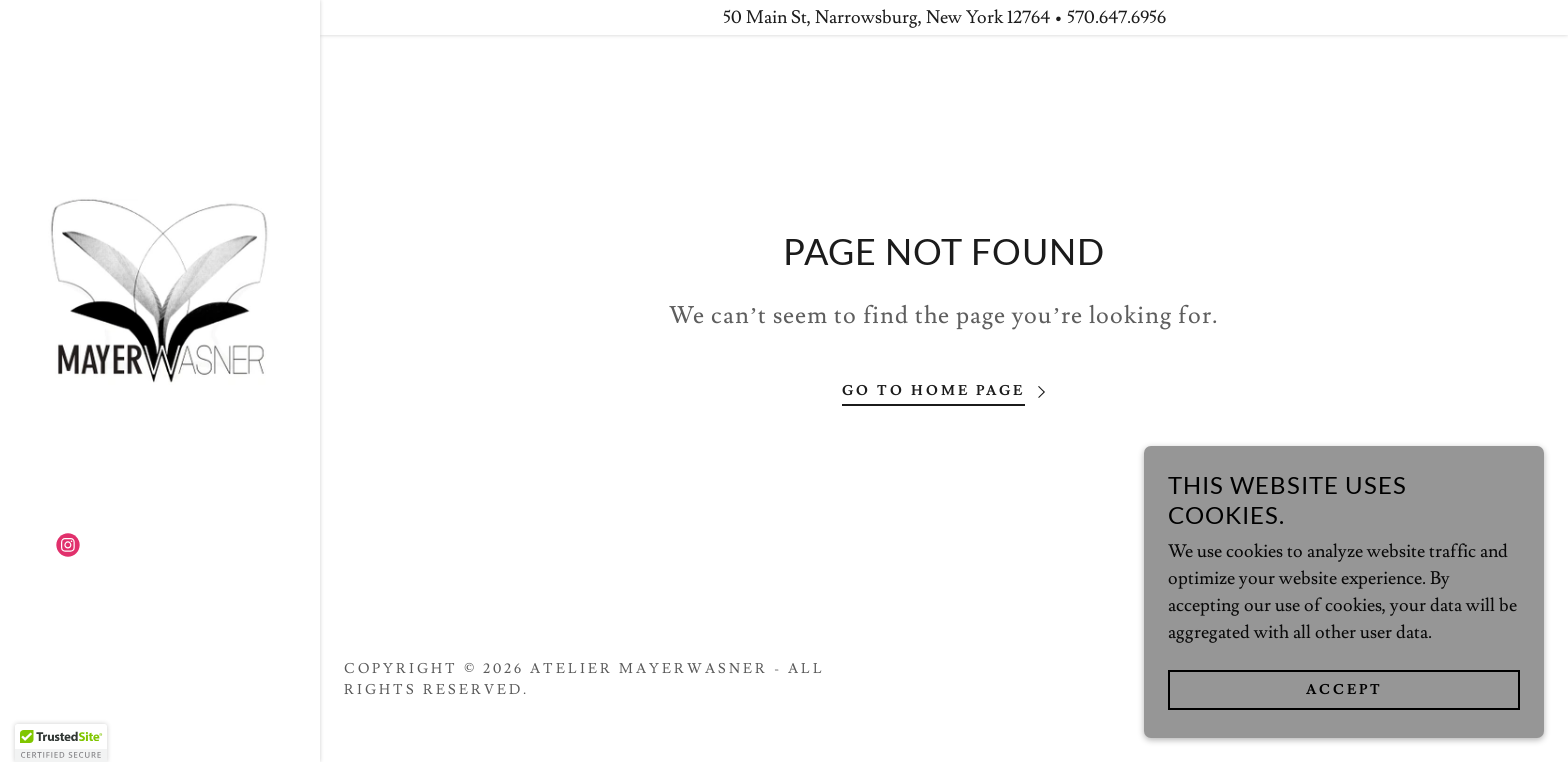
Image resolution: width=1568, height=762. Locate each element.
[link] (160, 286)
